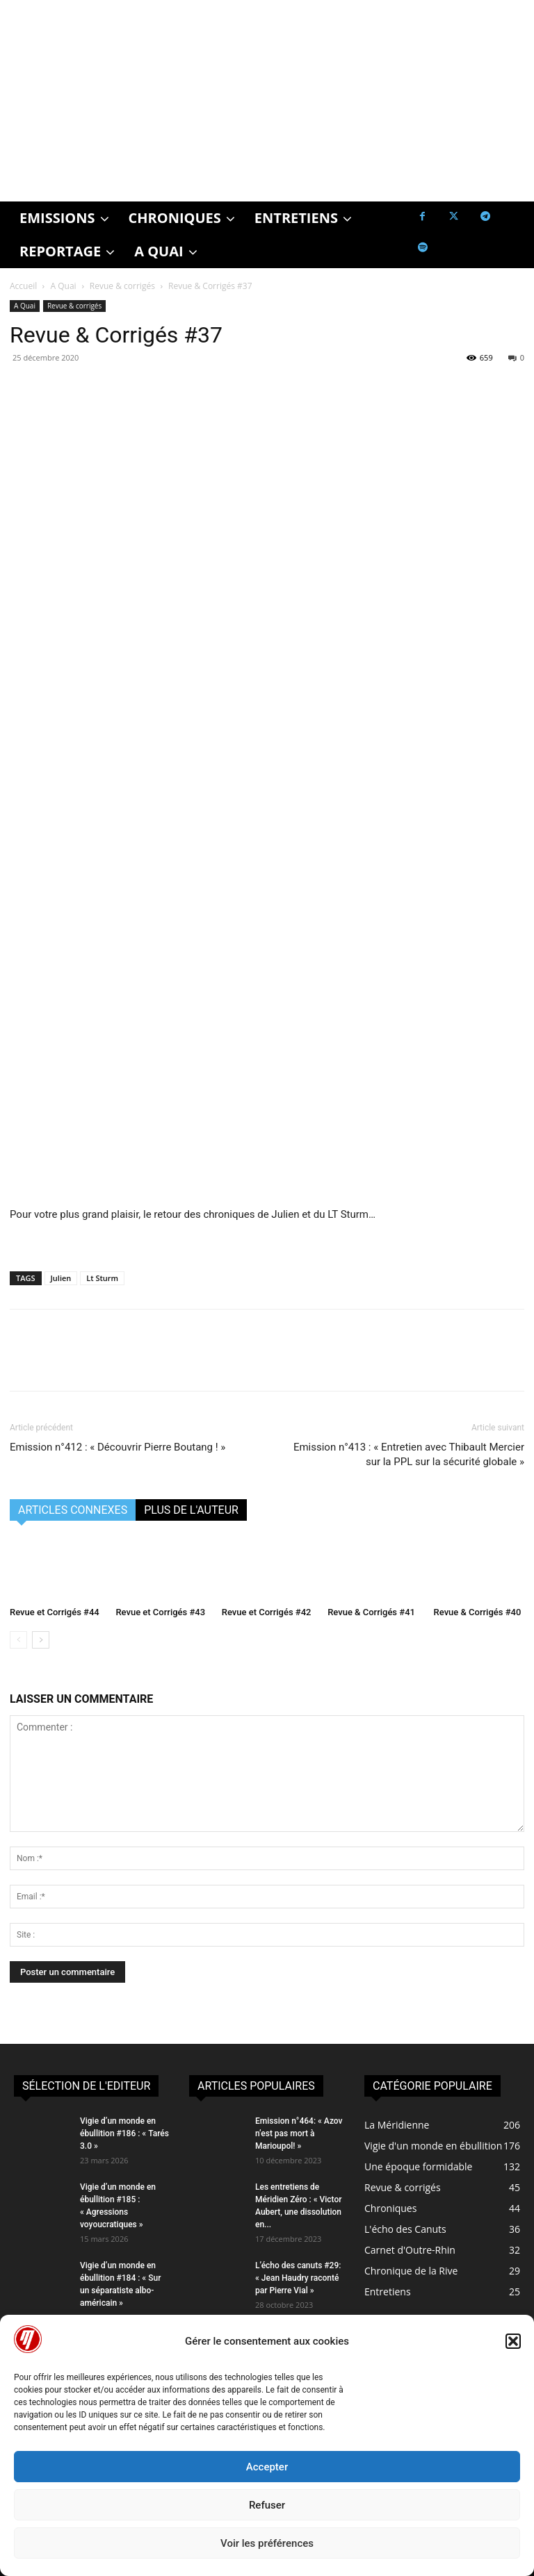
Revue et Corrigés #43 (160, 1612)
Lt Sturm (102, 1278)
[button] (513, 2341)
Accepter (267, 2467)
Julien (61, 1278)
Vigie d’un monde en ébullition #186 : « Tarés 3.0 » (124, 2133)
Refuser (267, 2505)
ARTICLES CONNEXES (72, 1510)
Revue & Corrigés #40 (477, 1612)
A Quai (63, 286)
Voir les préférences (267, 2543)
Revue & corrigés (122, 286)
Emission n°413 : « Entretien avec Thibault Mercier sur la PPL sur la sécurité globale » (408, 1454)
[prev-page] (18, 1640)
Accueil (23, 286)
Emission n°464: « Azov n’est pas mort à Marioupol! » (299, 2133)
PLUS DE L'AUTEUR (191, 1510)
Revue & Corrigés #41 (371, 1612)
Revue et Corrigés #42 (267, 1612)
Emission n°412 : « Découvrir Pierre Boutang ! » (117, 1447)
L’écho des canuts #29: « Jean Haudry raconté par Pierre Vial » (298, 2278)
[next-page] (40, 1640)
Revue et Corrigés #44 (54, 1612)
